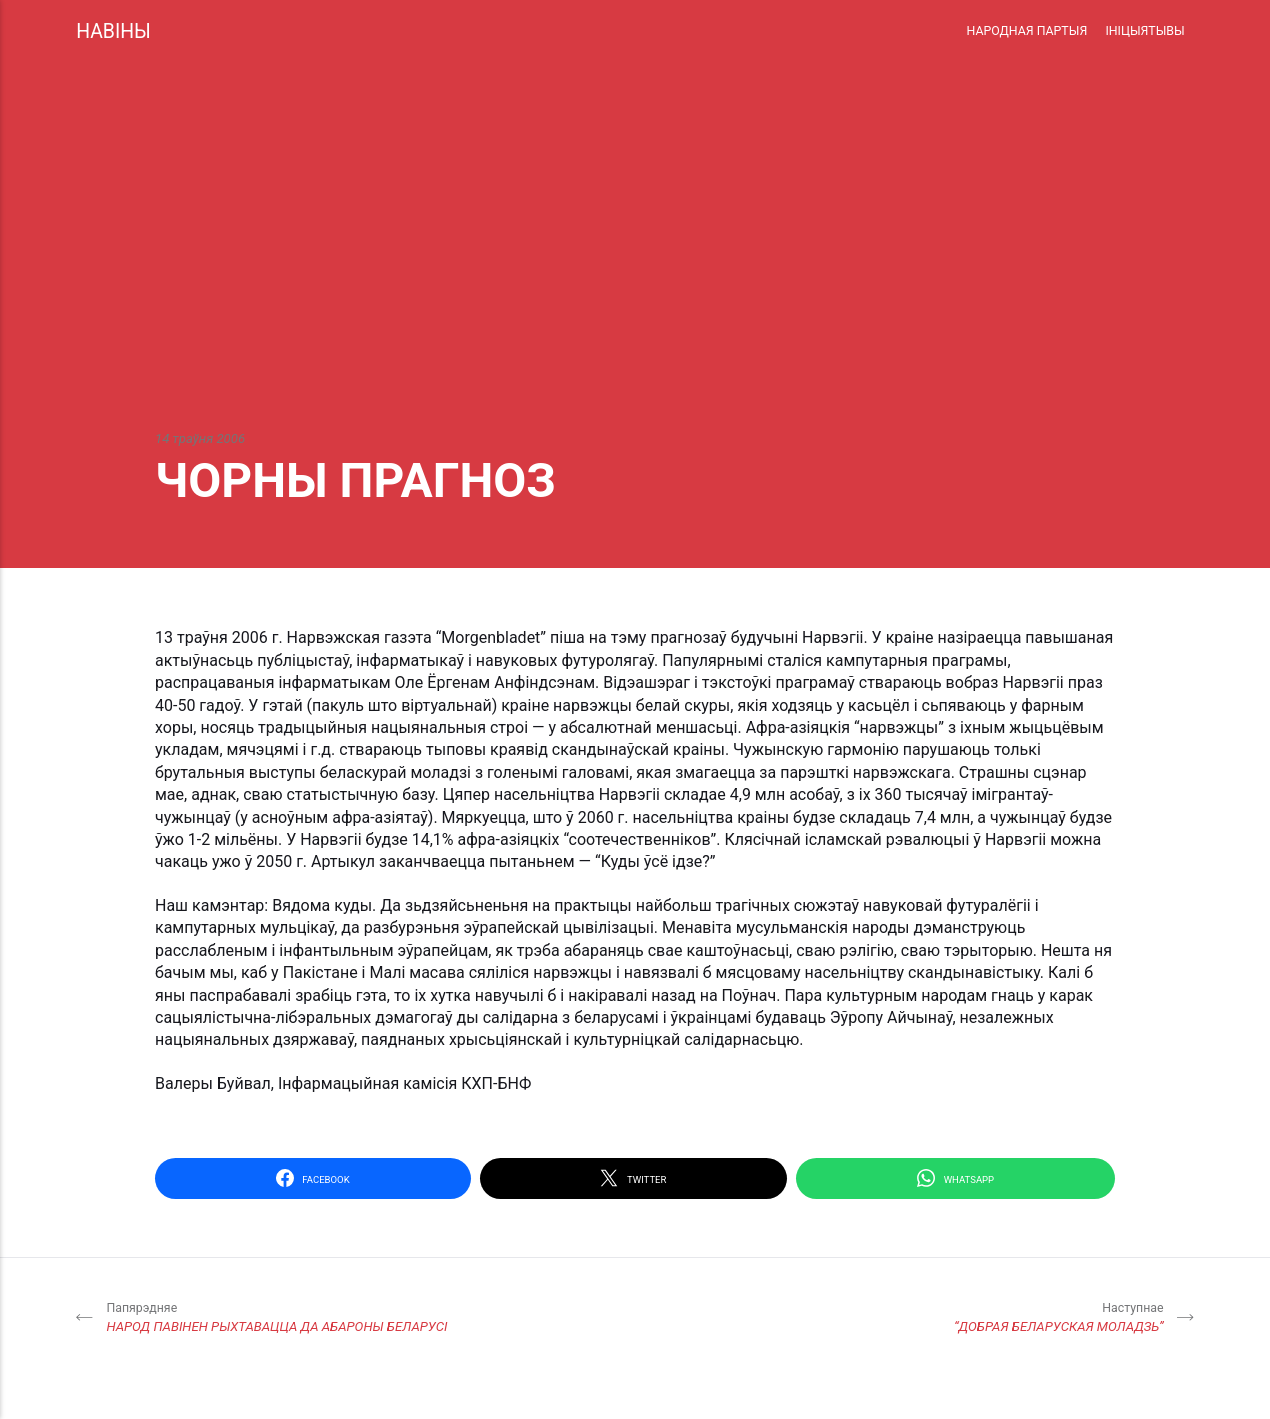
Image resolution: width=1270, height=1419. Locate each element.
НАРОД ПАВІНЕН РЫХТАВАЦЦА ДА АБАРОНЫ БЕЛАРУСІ (276, 1317)
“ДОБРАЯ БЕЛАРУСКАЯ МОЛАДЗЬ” (1059, 1317)
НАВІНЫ (113, 31)
